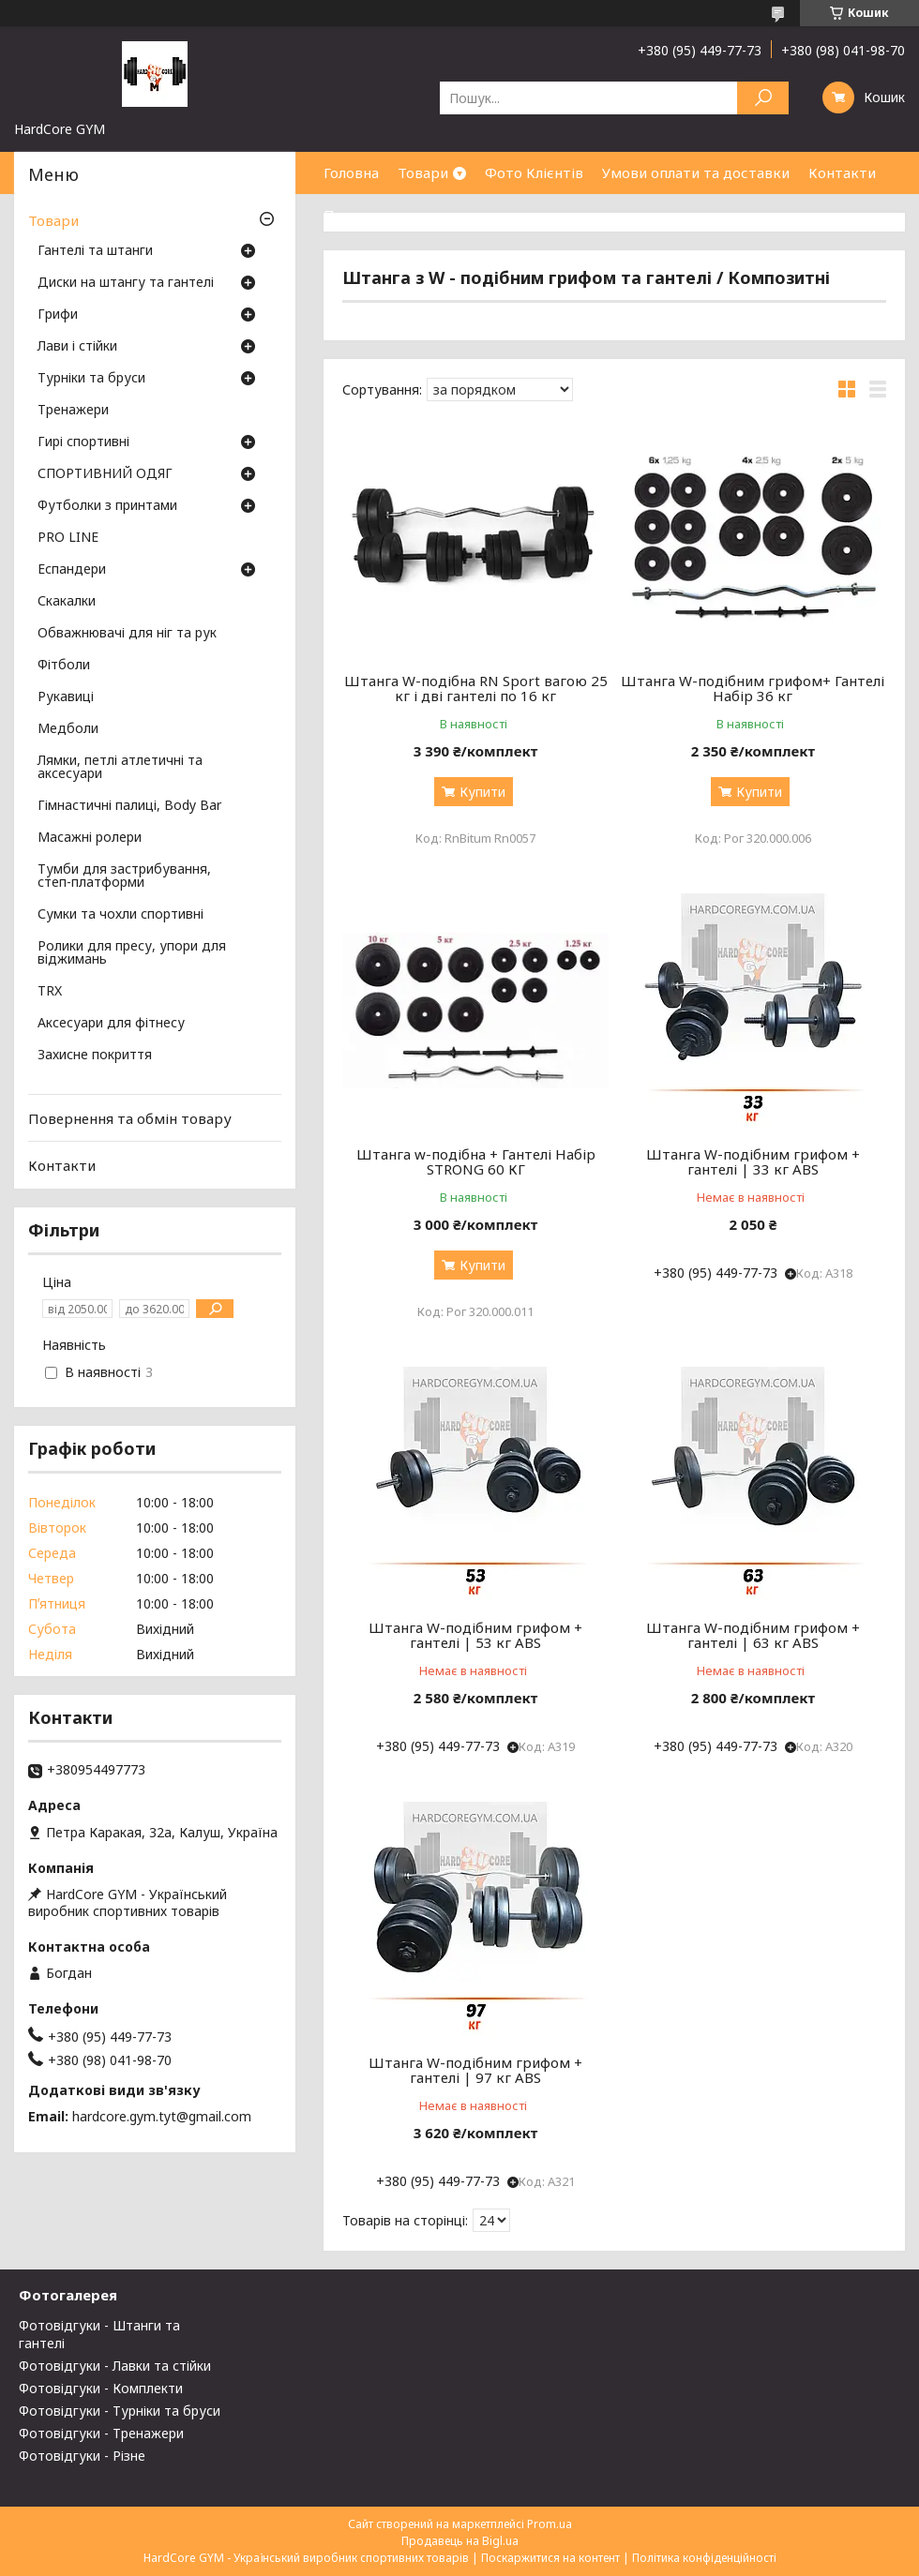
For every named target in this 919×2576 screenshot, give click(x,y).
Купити (482, 792)
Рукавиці (66, 697)
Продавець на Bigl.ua (460, 2541)
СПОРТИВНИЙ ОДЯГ (105, 474)
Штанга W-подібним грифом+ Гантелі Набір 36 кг (752, 688)
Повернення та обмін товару (130, 1118)
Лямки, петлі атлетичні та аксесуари (120, 768)
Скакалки (67, 601)
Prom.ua (549, 2524)
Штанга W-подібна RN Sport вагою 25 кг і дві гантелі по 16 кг (476, 688)
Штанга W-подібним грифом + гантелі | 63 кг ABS (753, 1635)
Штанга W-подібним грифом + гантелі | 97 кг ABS (475, 2070)
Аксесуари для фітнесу (111, 1023)
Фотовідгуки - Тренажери (101, 2433)
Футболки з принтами (107, 506)
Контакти (842, 172)
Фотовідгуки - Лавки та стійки (115, 2365)
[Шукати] (763, 98)
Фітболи (64, 665)
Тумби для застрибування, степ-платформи (124, 876)
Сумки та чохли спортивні (120, 914)
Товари (423, 172)
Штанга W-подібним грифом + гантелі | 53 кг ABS (475, 1635)
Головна (351, 172)
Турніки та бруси (91, 378)
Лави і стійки (77, 346)
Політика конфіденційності (704, 2558)
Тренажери (73, 410)
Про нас (352, 214)
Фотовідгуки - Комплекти (101, 2388)
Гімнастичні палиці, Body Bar (129, 806)
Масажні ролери (90, 838)
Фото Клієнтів (534, 172)
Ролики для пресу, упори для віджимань (132, 953)
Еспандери (72, 569)
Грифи (58, 314)
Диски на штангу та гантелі (126, 283)
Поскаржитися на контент (550, 2558)
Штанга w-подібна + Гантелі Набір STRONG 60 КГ (475, 1161)
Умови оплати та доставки (696, 172)
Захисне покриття (95, 1055)
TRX (50, 991)
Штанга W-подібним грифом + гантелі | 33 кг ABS (753, 1161)
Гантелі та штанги (95, 251)
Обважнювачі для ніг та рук (127, 633)
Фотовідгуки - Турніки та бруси (119, 2410)
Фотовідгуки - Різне (82, 2455)
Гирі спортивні (83, 442)
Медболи (68, 729)
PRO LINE (68, 538)
